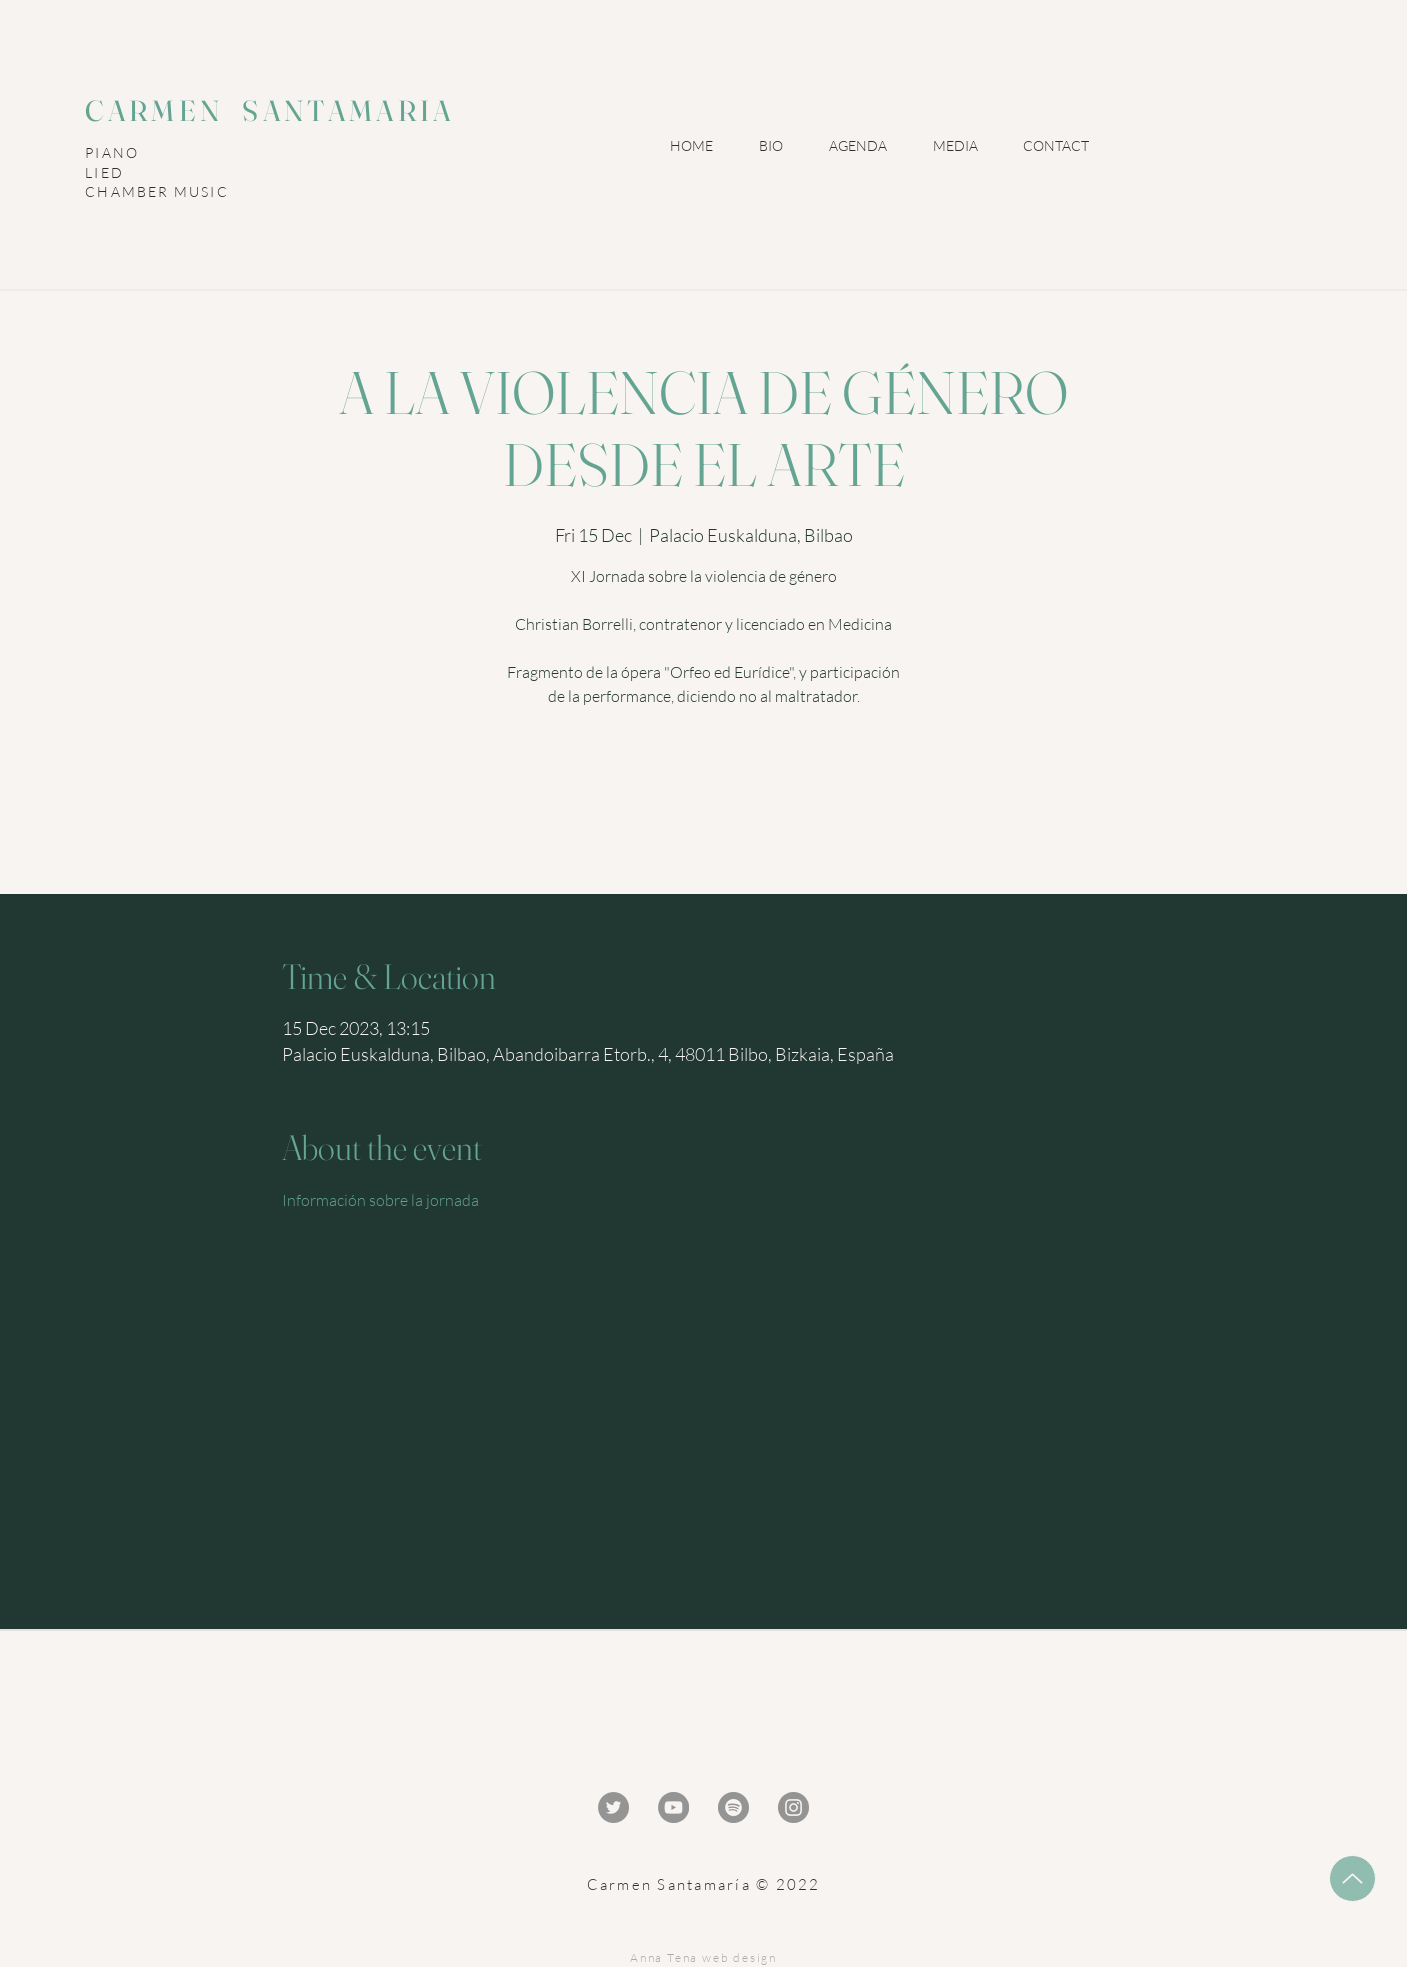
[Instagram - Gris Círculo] (793, 1807)
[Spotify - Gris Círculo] (733, 1807)
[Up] (1352, 1878)
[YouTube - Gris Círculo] (673, 1807)
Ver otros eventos (703, 807)
